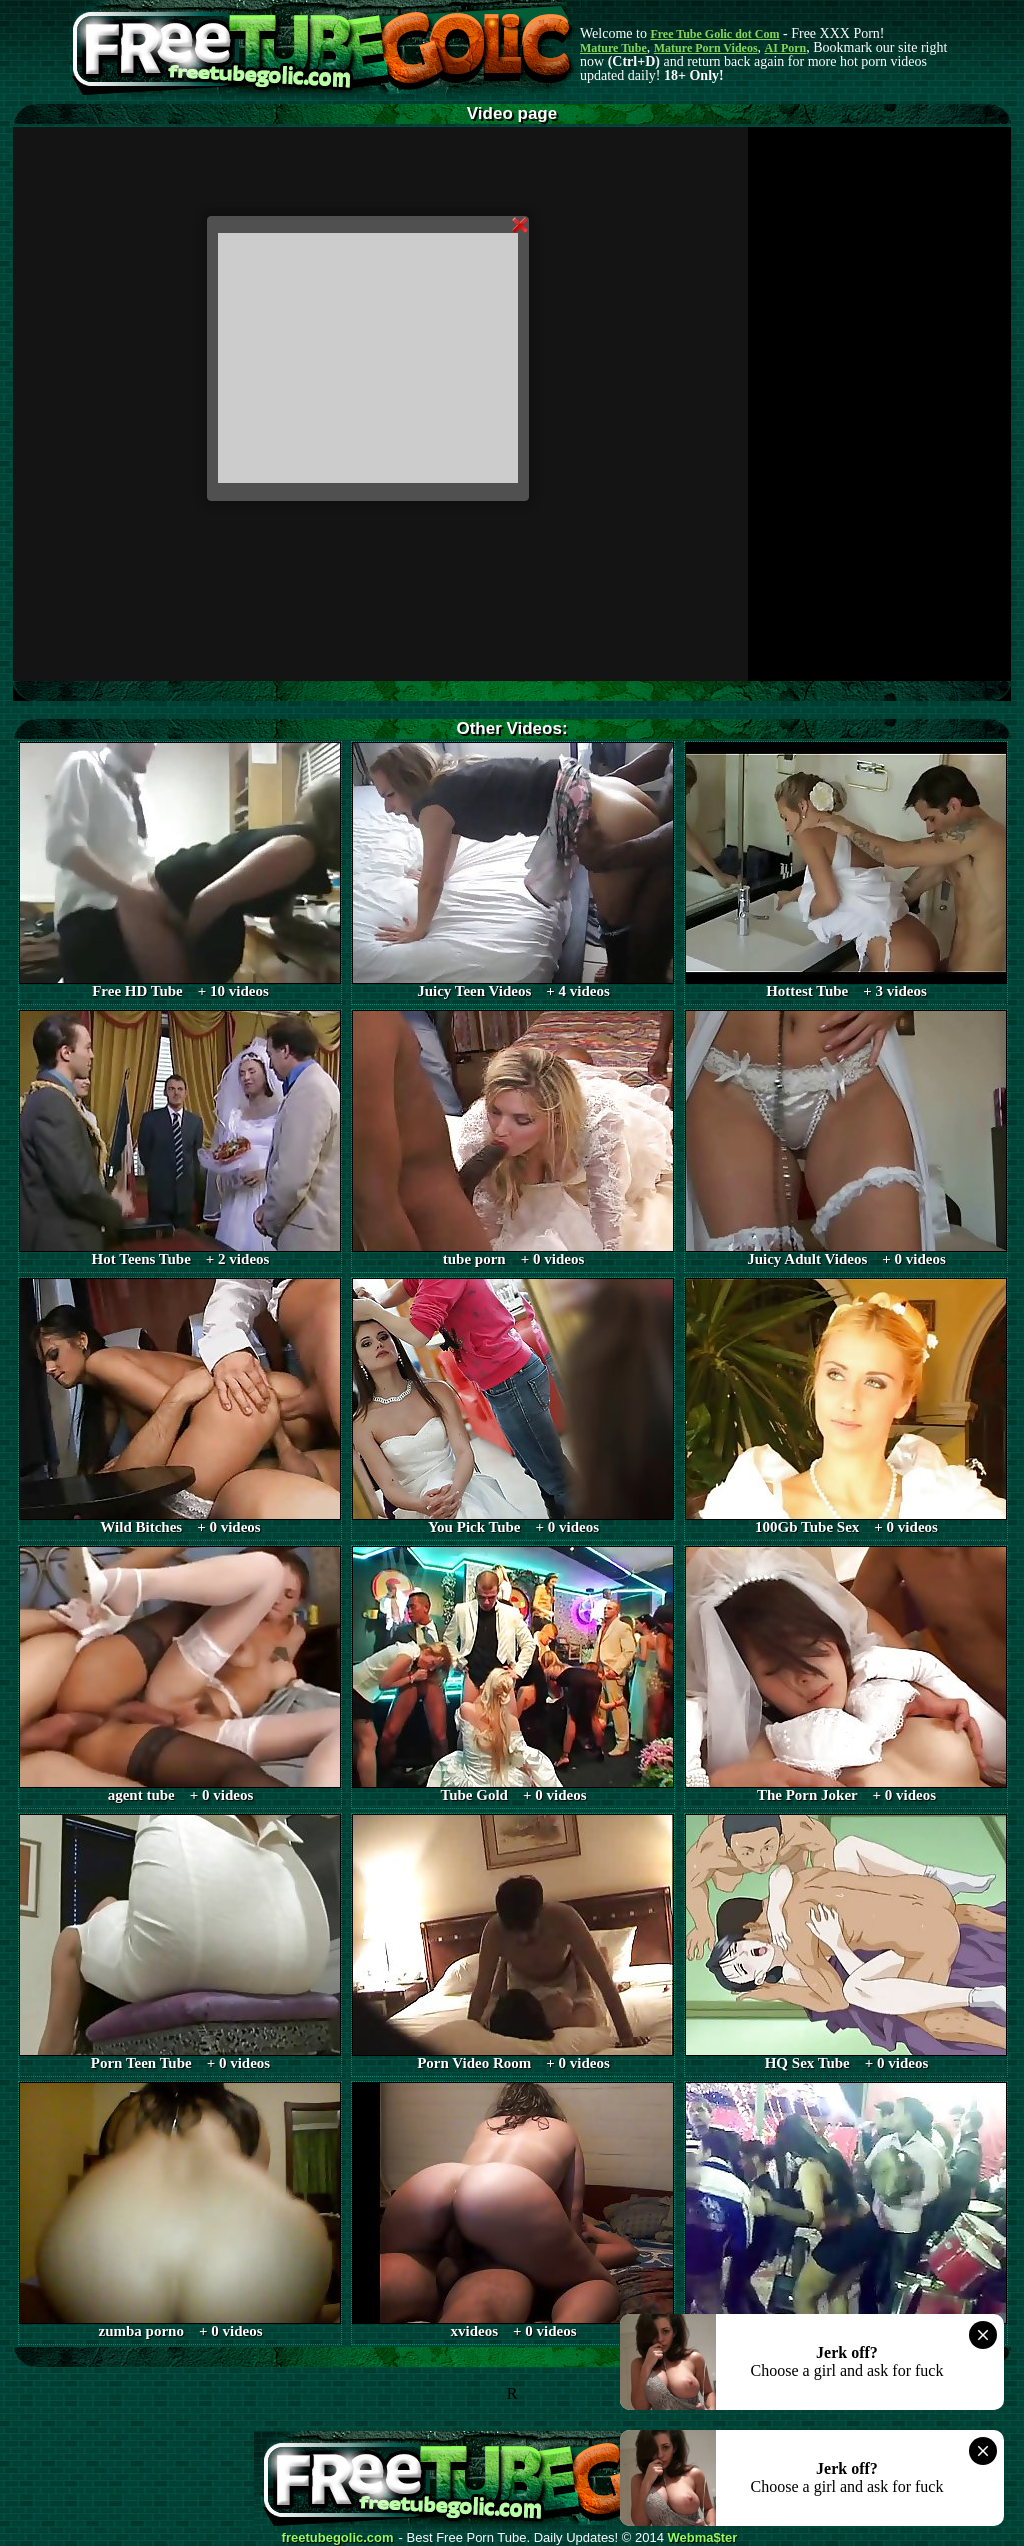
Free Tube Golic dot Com (714, 34)
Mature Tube (613, 48)
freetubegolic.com (338, 2538)
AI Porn (786, 48)
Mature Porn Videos (706, 48)
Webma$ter (703, 2538)
